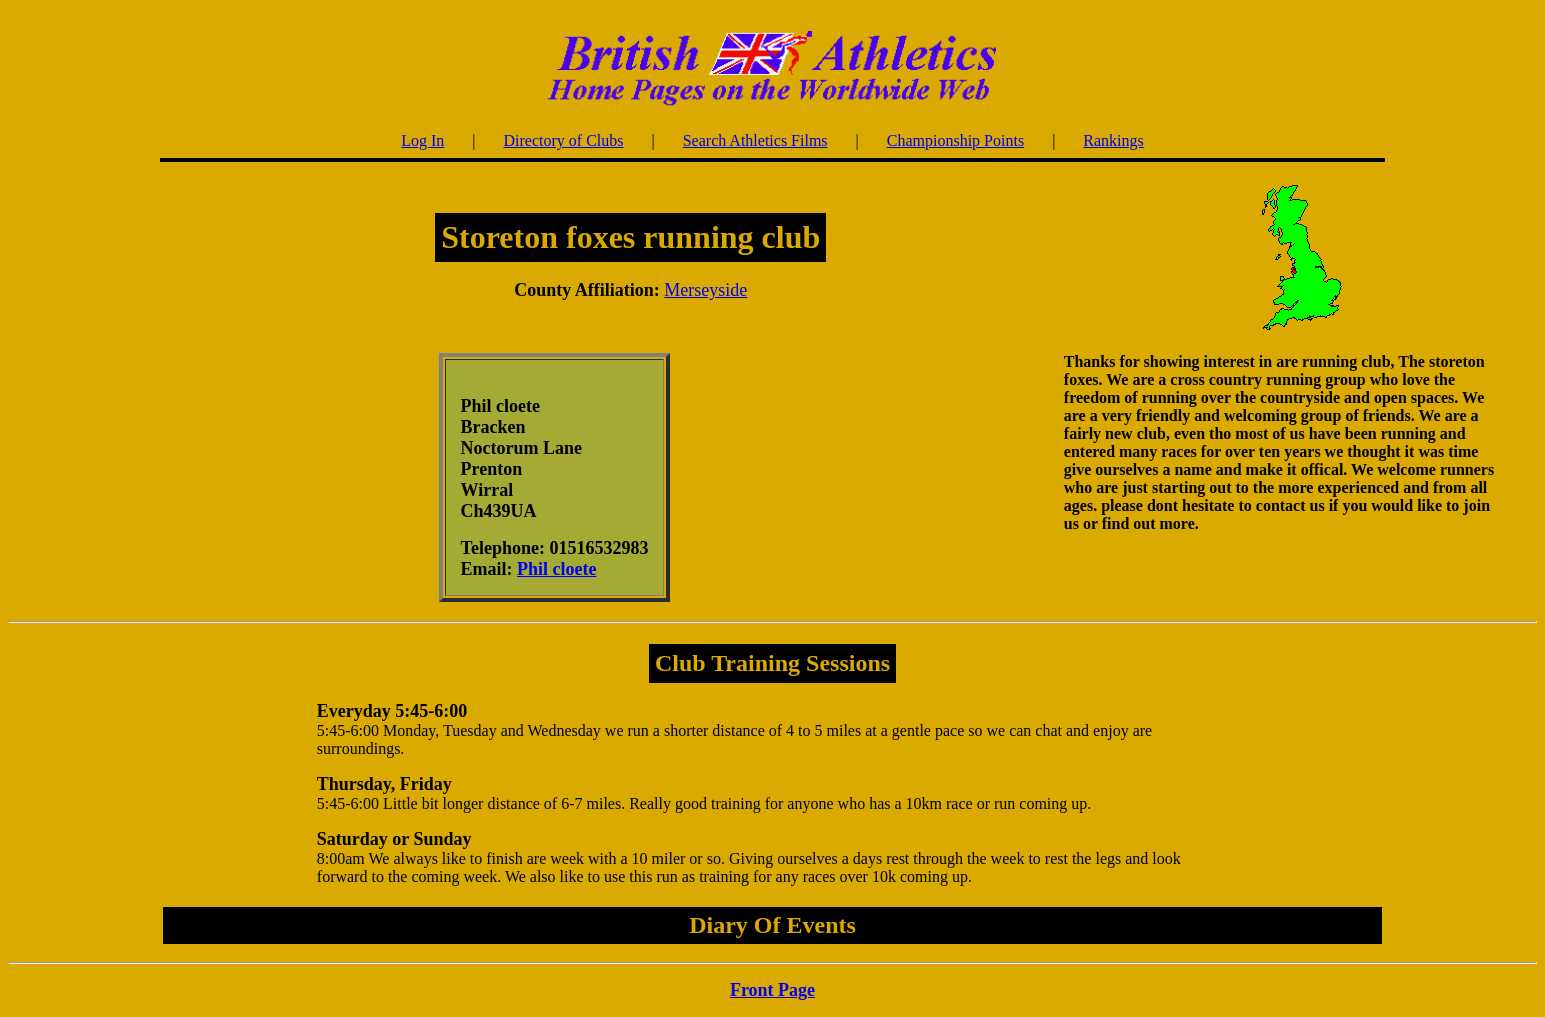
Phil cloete (556, 569)
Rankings (1113, 140)
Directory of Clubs (564, 140)
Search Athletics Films (755, 140)
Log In (422, 140)
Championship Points (955, 140)
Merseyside (705, 290)
